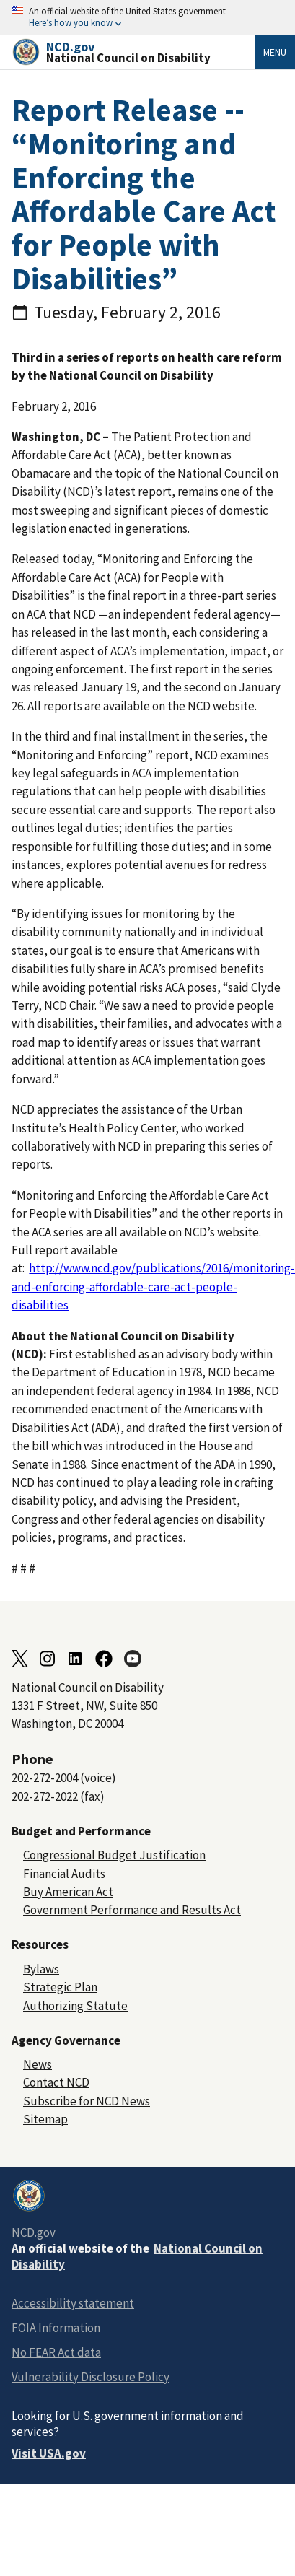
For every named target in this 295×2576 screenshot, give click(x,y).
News (37, 2064)
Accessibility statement (73, 2303)
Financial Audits (64, 1874)
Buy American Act (68, 1892)
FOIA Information (56, 2328)
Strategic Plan (60, 1987)
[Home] (133, 52)
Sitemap (45, 2119)
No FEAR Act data (56, 2352)
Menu (274, 51)
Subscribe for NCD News (86, 2101)
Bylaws (41, 1969)
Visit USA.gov (49, 2453)
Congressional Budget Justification (114, 1855)
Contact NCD (56, 2082)
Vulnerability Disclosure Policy (90, 2377)
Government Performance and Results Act (132, 1910)
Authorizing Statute (75, 2006)
